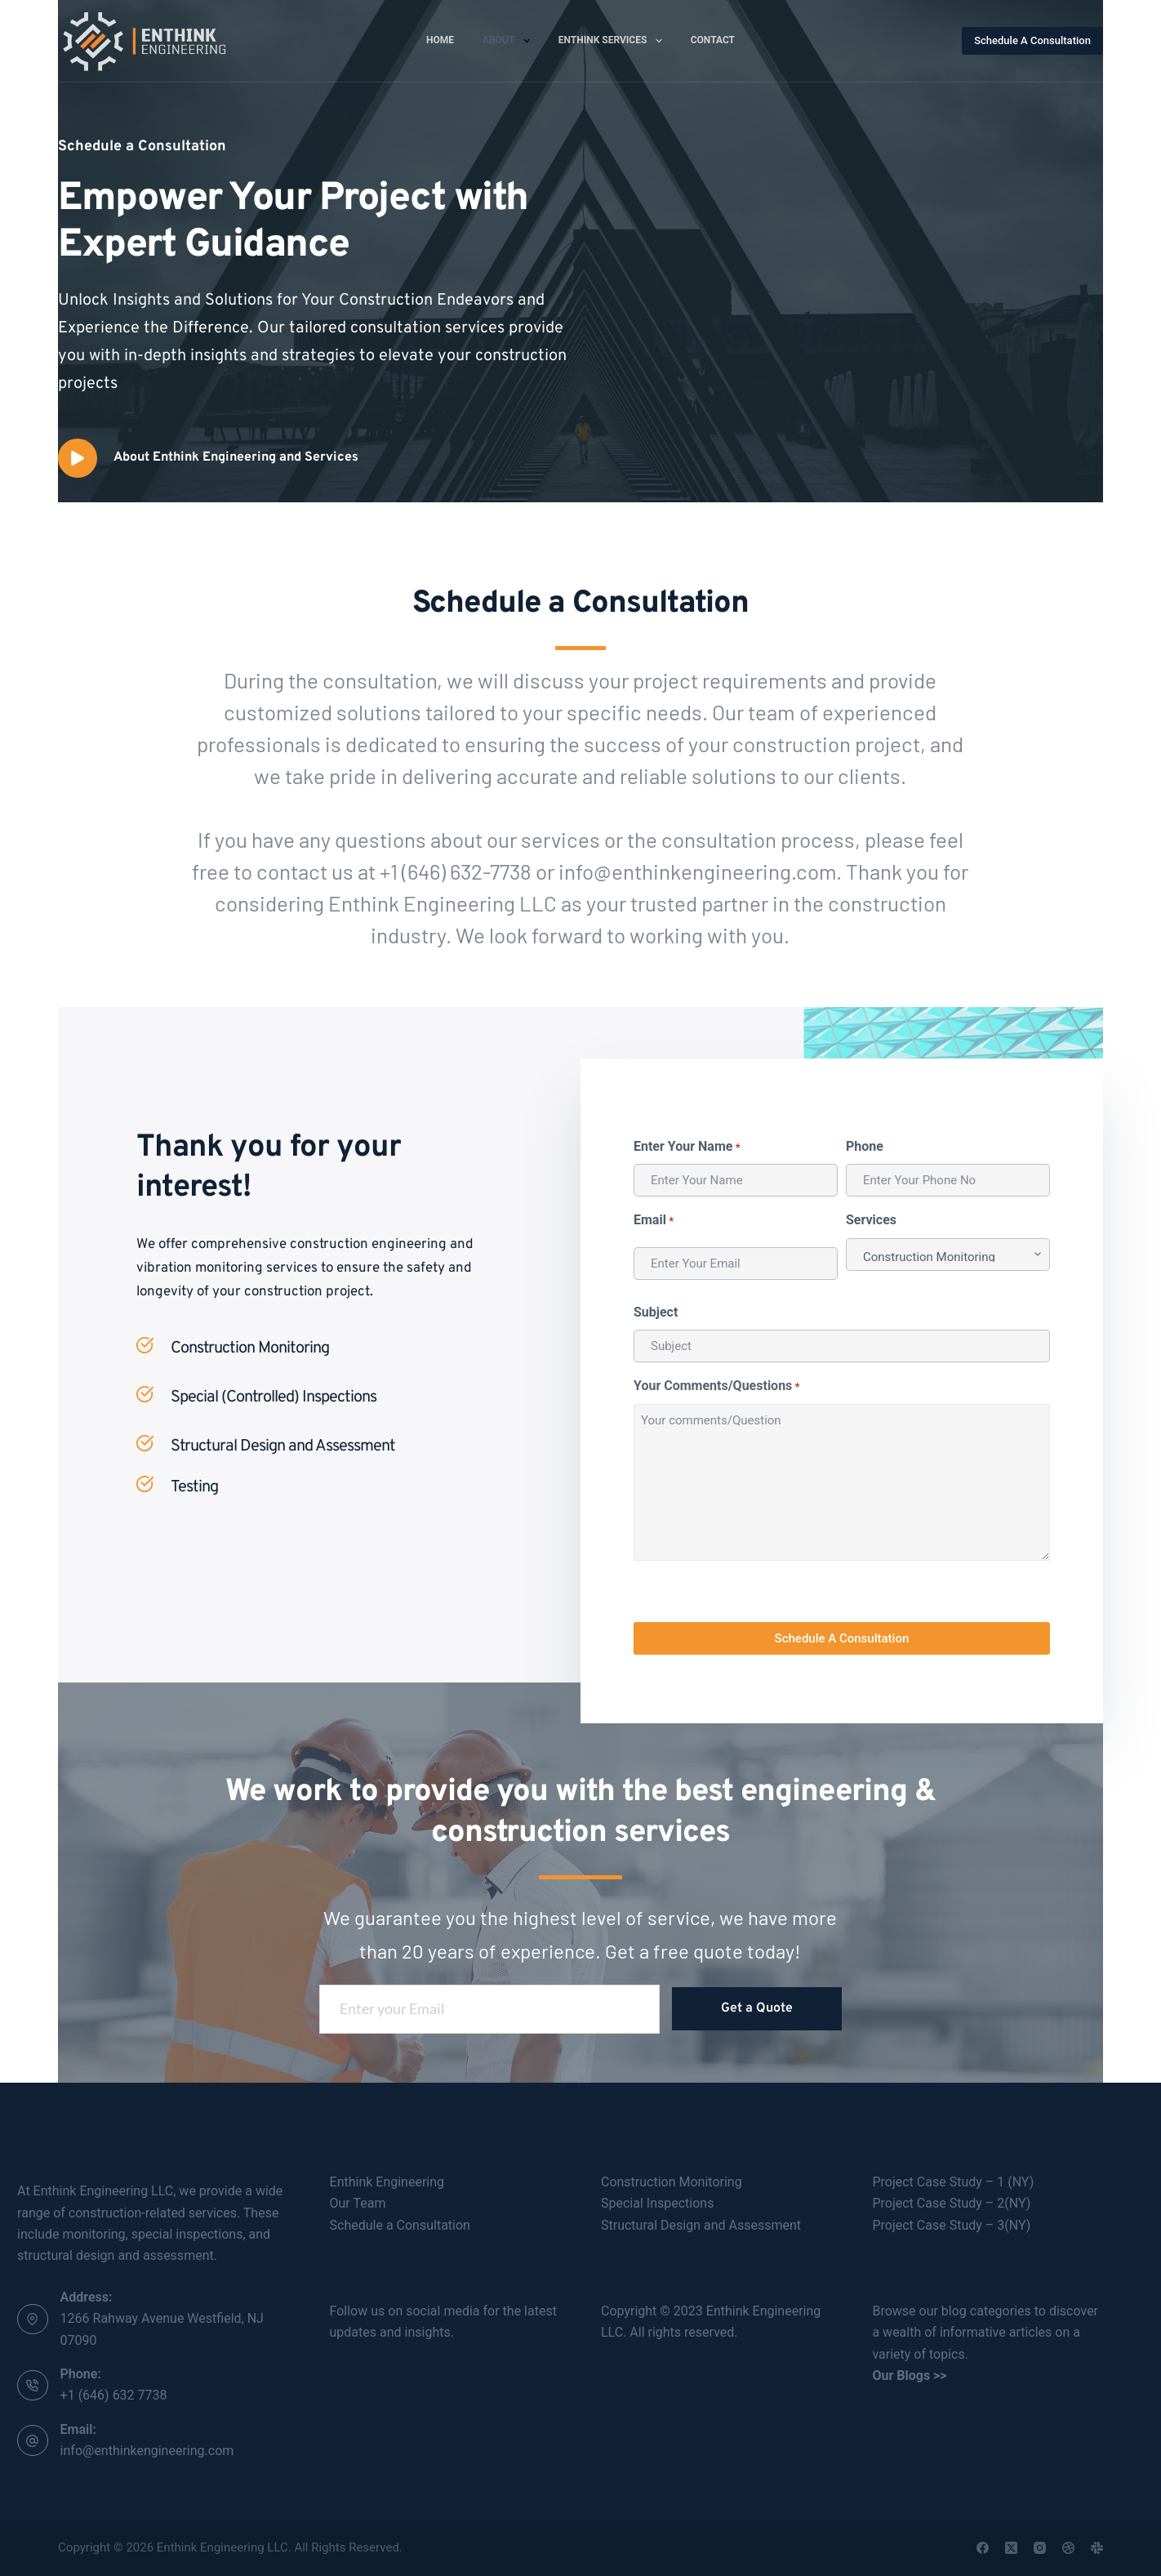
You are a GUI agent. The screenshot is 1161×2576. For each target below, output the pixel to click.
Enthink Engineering (387, 2182)
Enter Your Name (687, 1147)
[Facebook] (982, 2548)
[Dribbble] (1068, 2548)
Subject (656, 1312)
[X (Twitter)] (1011, 2548)
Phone (864, 1146)
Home (440, 40)
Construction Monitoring (671, 2182)
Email (654, 1220)
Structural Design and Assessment (701, 2225)
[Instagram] (1040, 2548)
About (509, 41)
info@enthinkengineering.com (147, 2450)
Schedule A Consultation (1032, 40)
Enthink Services (613, 41)
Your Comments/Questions (717, 1386)
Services (871, 1220)
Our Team (358, 2203)
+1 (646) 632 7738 (113, 2395)
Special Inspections (657, 2203)
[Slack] (1097, 2548)
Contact (713, 40)
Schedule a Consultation (400, 2225)
